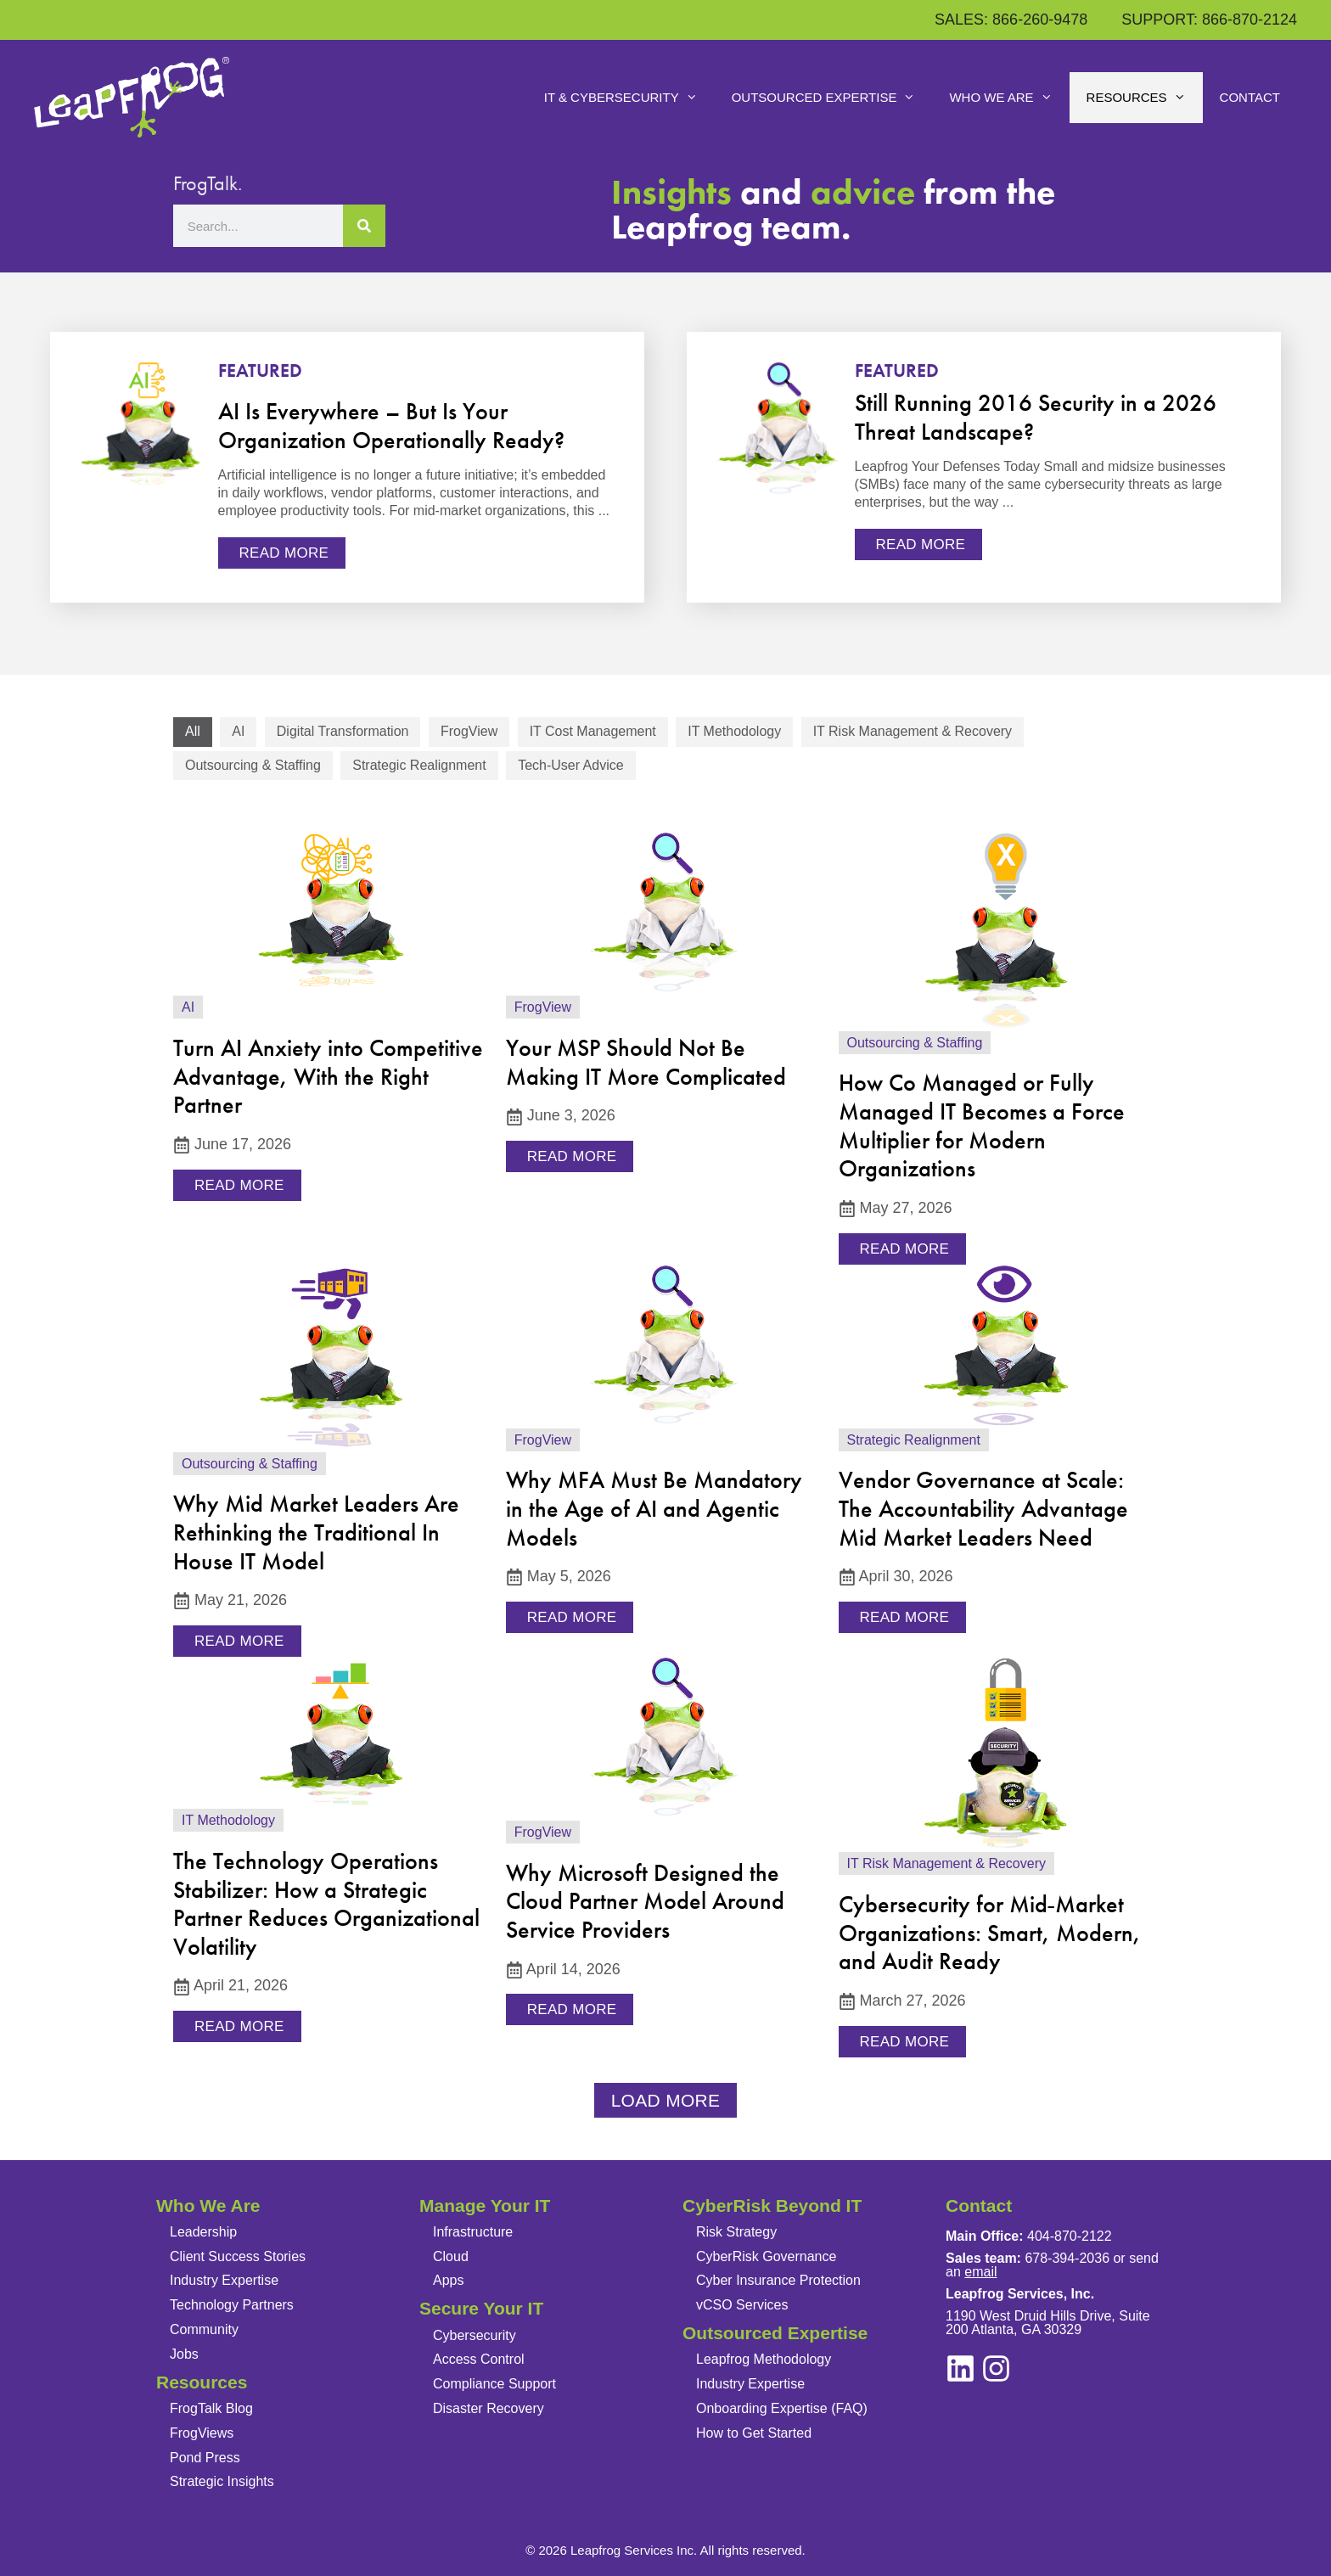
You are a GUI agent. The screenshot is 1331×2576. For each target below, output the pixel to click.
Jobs (184, 2354)
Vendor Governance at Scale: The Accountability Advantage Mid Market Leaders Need (983, 1508)
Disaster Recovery (488, 2408)
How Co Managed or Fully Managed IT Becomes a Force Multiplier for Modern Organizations (982, 1125)
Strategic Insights (222, 2481)
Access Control (479, 2359)
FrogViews (201, 2433)
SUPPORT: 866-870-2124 (1209, 19)
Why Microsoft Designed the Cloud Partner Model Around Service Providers (645, 1901)
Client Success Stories (238, 2256)
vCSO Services (742, 2305)
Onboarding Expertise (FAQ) (782, 2408)
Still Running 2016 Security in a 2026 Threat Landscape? (1035, 417)
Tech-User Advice (571, 765)
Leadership (203, 2232)
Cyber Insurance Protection (778, 2280)
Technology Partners (232, 2305)
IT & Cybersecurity (629, 97)
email (980, 2272)
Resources (1145, 97)
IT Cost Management (593, 731)
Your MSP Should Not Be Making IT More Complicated (646, 1062)
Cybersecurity (474, 2335)
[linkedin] (996, 2368)
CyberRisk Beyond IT (772, 2205)
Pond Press (205, 2457)
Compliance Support (494, 2384)
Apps (448, 2280)
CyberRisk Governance (766, 2256)
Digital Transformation (343, 731)
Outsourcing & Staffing (253, 765)
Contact (1250, 97)
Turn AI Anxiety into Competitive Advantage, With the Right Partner (328, 1076)
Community (204, 2329)
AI (238, 731)
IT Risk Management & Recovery (912, 731)
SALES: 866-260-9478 (1011, 19)
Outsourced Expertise (832, 97)
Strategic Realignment (419, 765)
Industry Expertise (224, 2280)
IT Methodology (734, 731)
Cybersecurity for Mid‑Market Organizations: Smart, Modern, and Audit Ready (990, 1932)
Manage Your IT (484, 2205)
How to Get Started (754, 2433)
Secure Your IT (481, 2308)
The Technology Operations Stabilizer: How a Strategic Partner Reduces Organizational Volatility (326, 1903)
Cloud (451, 2256)
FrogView (469, 731)
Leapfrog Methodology (763, 2359)
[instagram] (960, 2368)
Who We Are (1009, 97)
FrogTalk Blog (211, 2408)
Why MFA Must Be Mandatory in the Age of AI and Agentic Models (654, 1508)
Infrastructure (473, 2232)
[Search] (364, 226)
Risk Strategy (736, 2232)
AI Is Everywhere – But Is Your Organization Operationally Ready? (391, 425)
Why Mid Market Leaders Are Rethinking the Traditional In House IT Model (316, 1532)
